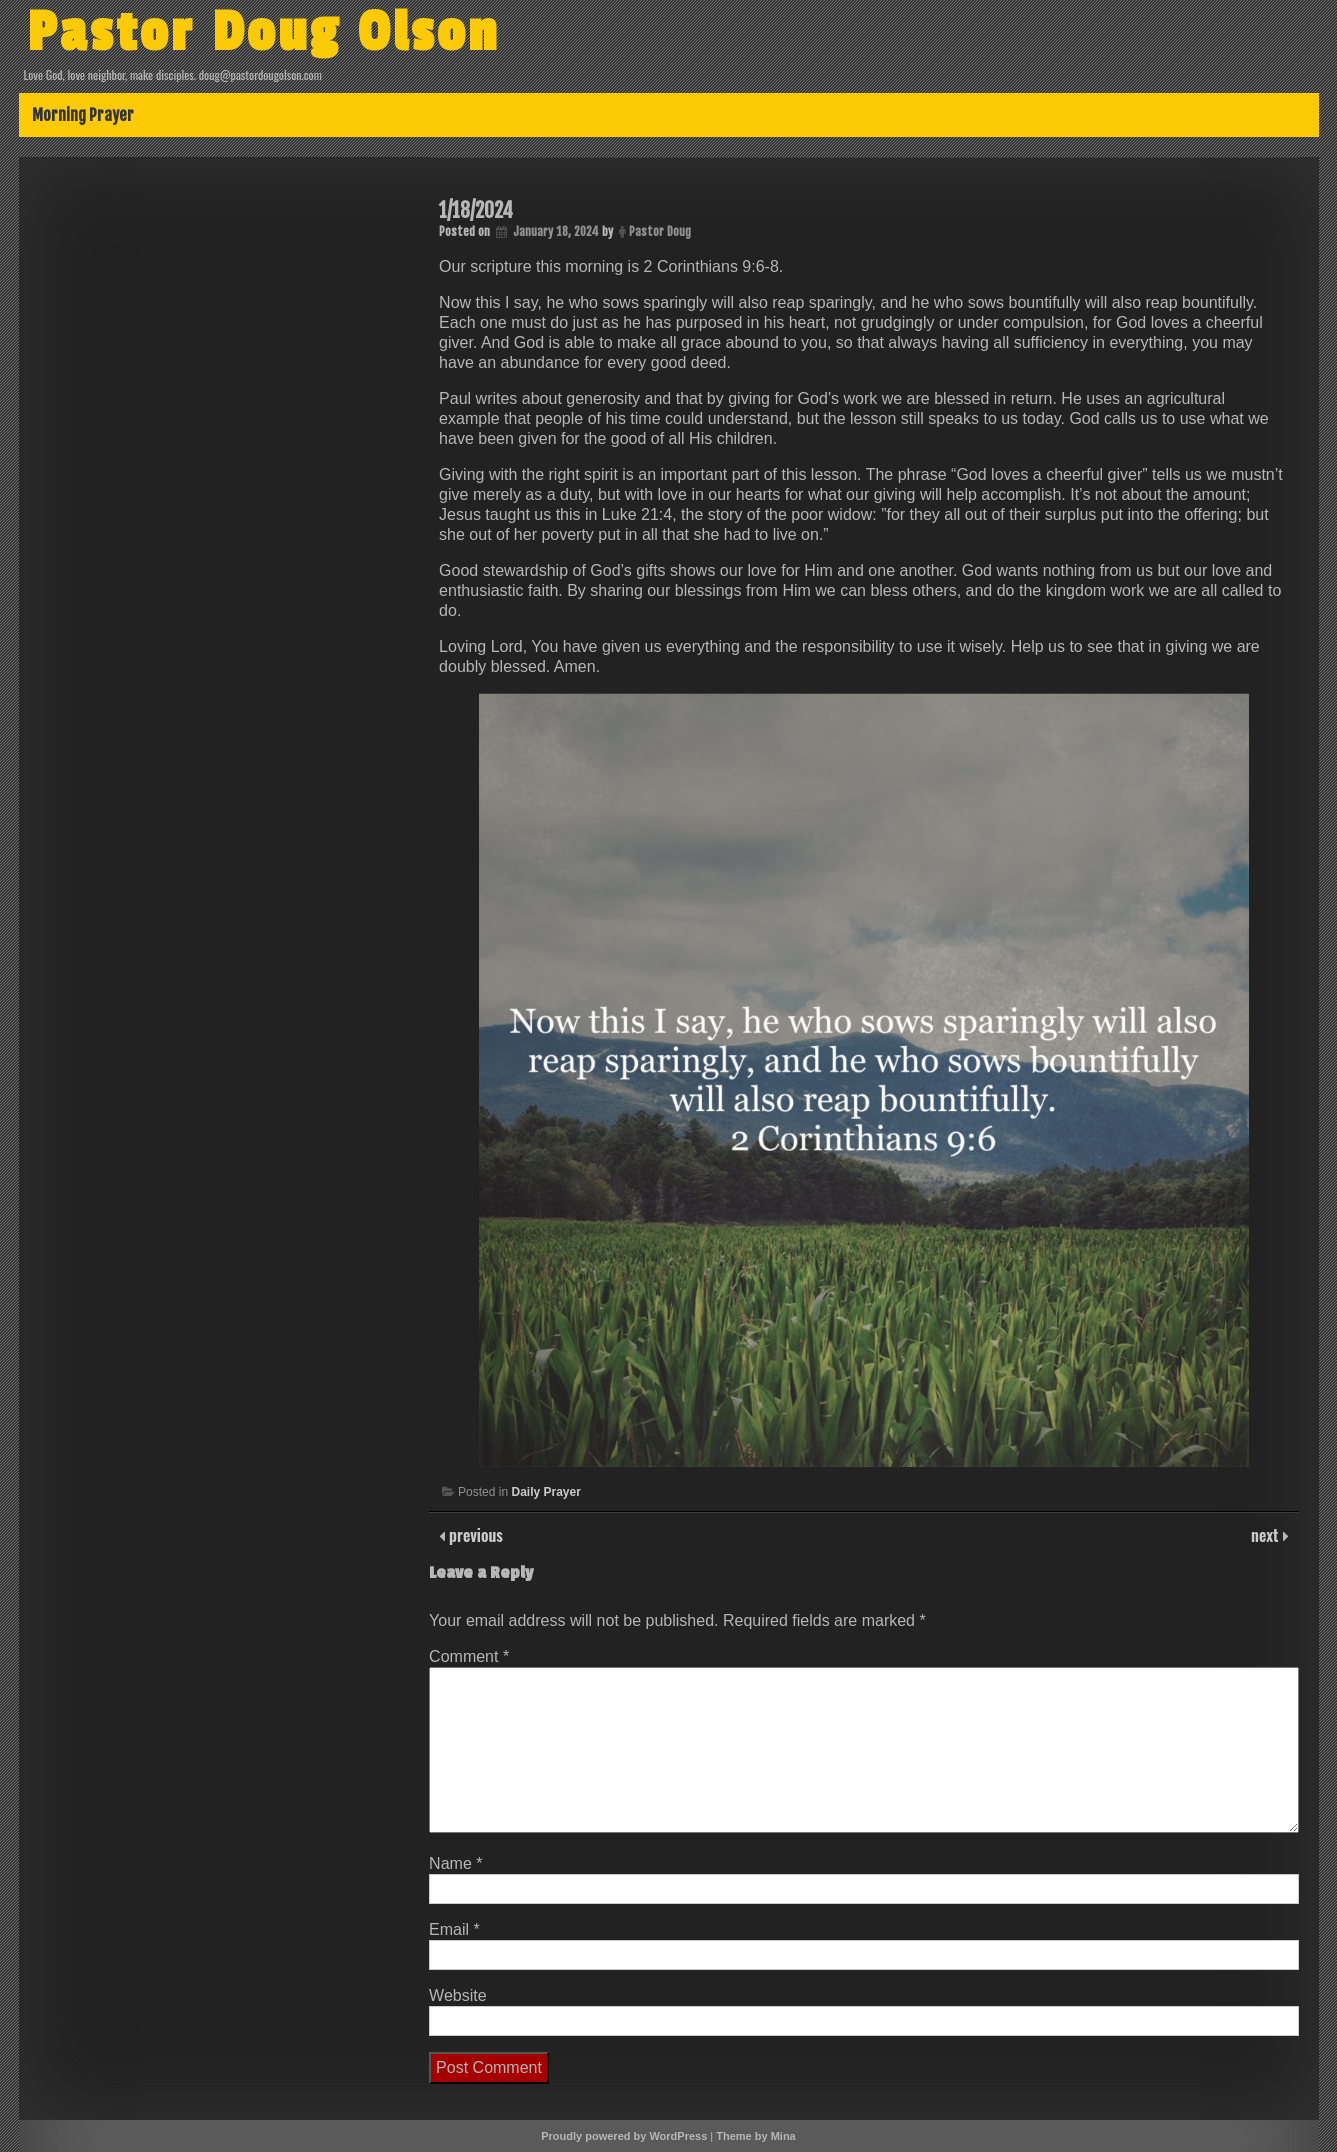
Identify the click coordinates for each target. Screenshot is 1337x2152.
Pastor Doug (660, 231)
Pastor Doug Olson (263, 33)
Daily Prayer (545, 1492)
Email (454, 1929)
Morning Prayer (83, 115)
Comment (469, 1656)
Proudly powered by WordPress (624, 2136)
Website (458, 1995)
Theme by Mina (755, 2136)
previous (474, 1535)
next (1266, 1535)
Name (455, 1863)
